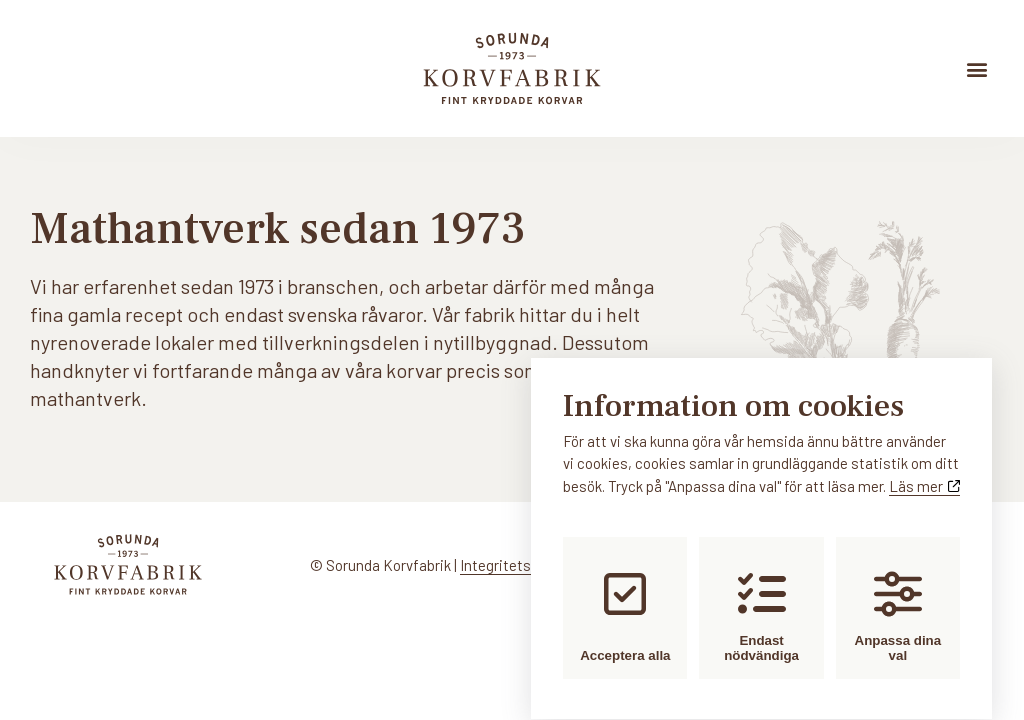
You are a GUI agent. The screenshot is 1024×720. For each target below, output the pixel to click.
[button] (977, 68)
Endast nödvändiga (761, 598)
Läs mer (924, 468)
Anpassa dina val (898, 598)
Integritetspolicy (514, 565)
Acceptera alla (625, 598)
